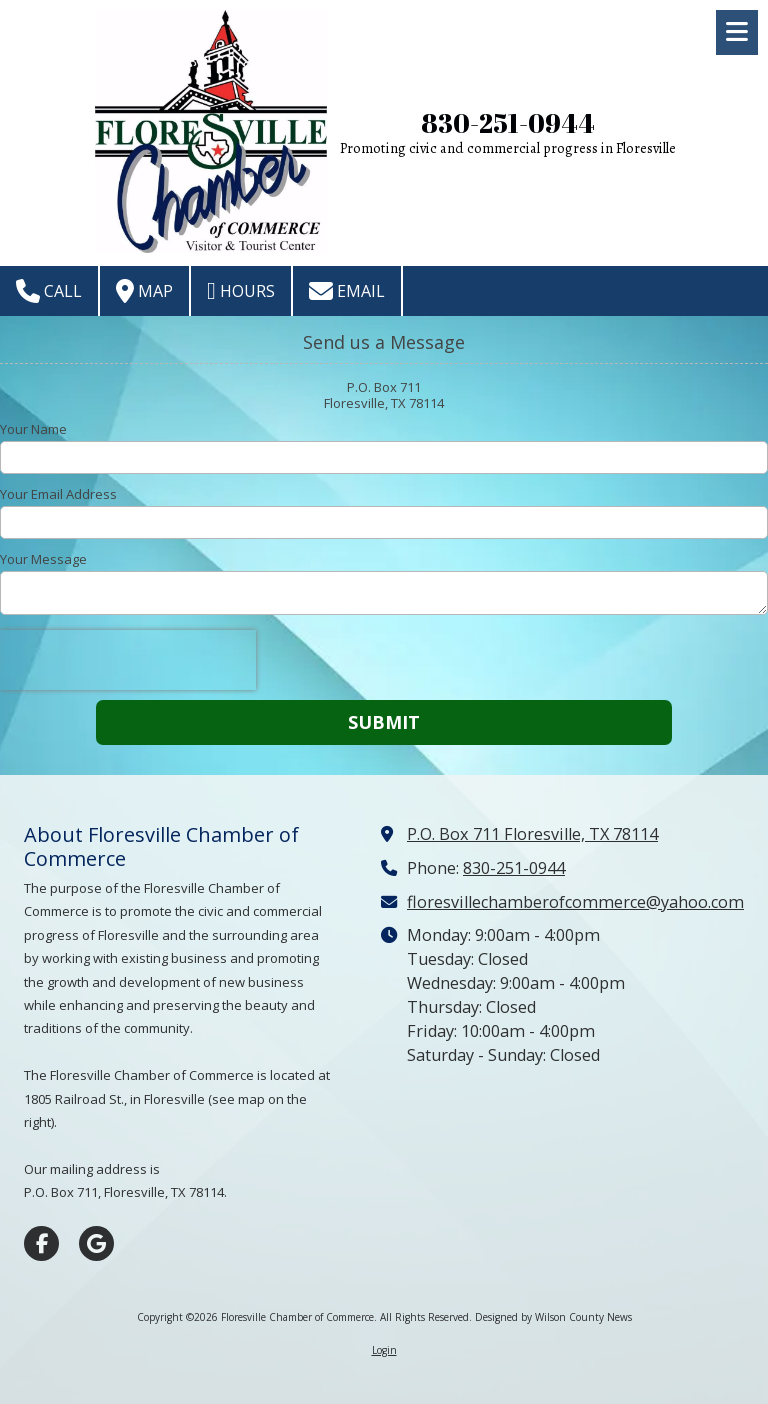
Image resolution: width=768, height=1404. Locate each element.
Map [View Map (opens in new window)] (144, 291)
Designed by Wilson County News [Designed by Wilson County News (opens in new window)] (553, 1317)
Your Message (43, 559)
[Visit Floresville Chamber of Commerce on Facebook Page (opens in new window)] (41, 1243)
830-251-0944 (508, 123)
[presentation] (128, 660)
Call (49, 291)
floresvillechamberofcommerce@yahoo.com (575, 902)
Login (384, 1350)
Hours (241, 291)
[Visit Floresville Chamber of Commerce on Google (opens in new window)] (96, 1243)
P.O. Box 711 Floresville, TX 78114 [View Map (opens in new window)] (532, 834)
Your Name (33, 429)
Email (347, 291)
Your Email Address (58, 494)
